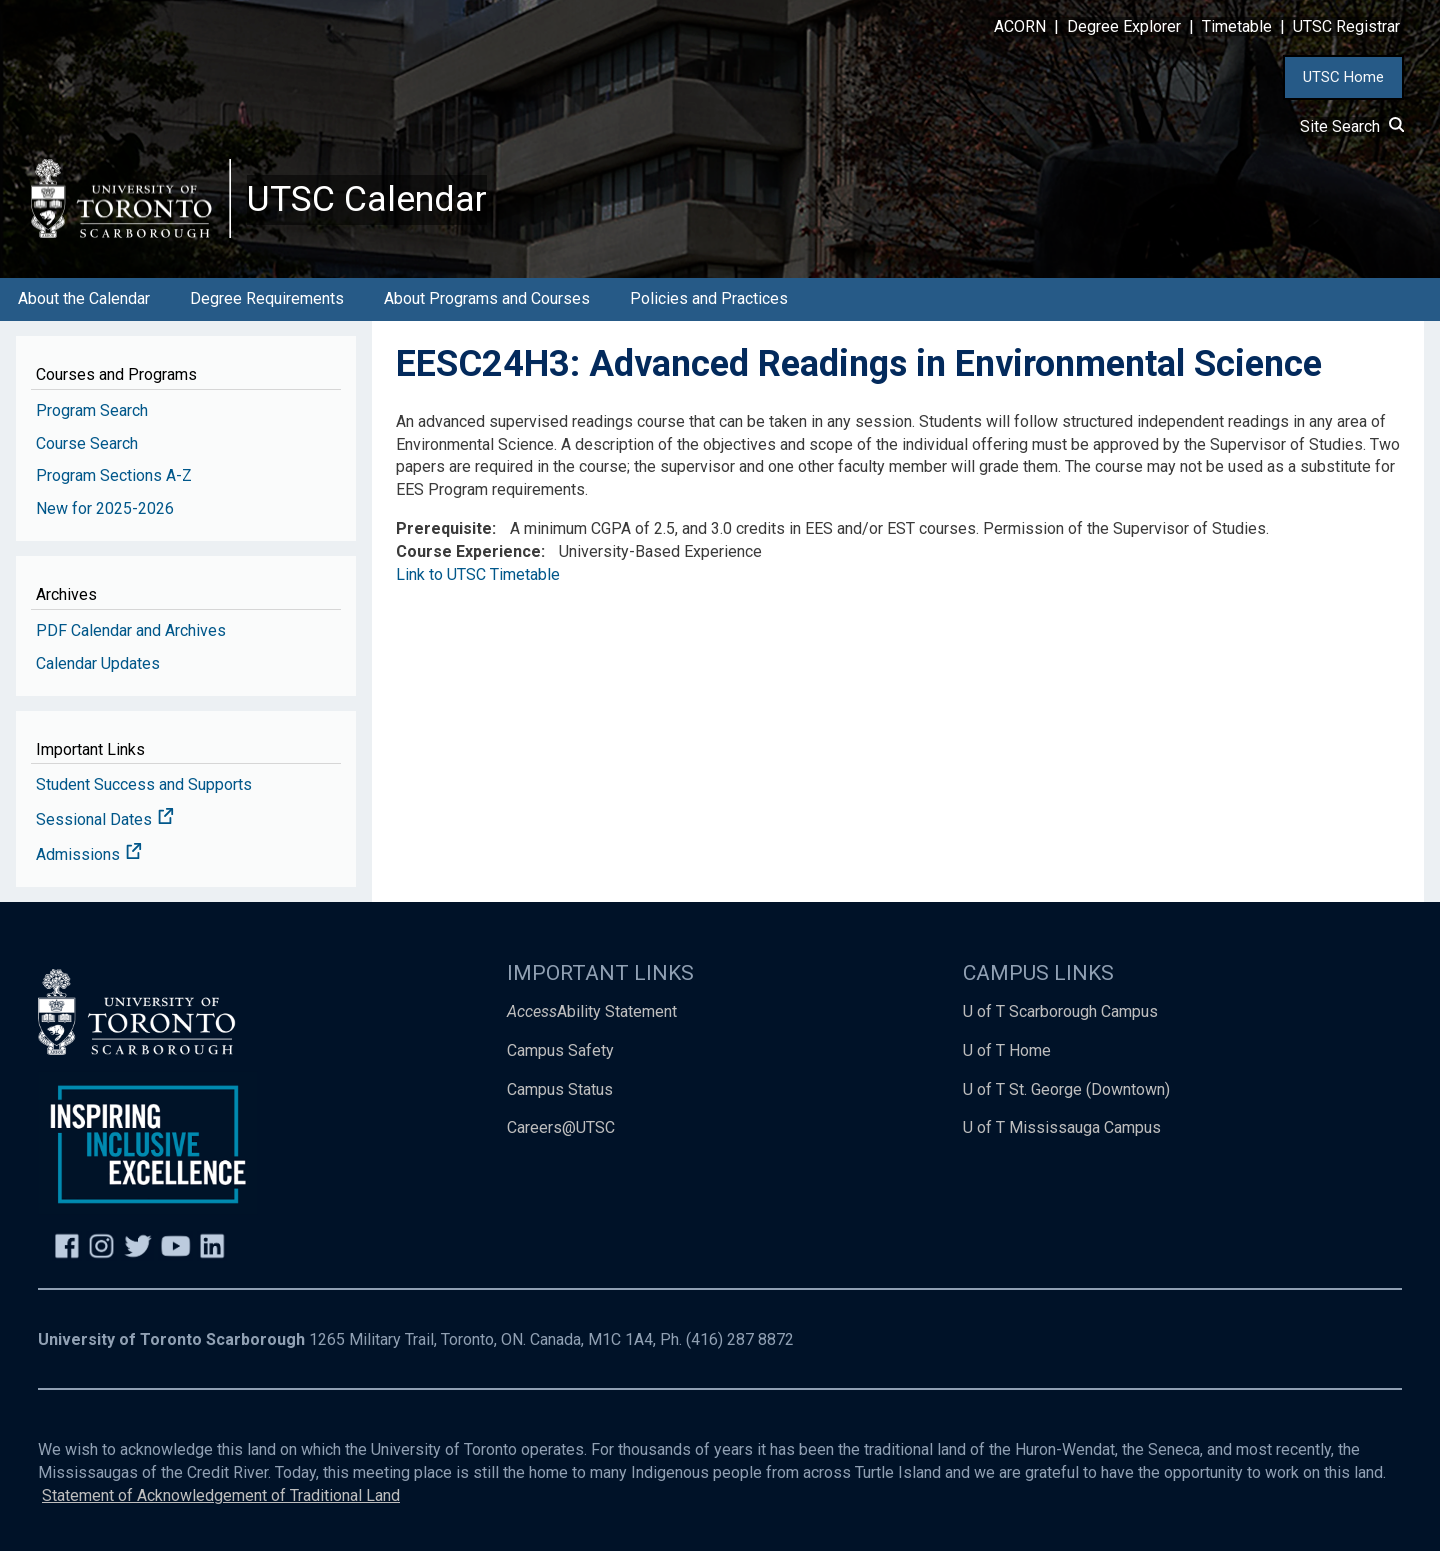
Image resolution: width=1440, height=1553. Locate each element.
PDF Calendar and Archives (131, 631)
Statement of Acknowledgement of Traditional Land (221, 1496)
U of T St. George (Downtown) (1066, 1090)
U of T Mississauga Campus (1062, 1129)
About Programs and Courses (487, 300)
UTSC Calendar (367, 200)
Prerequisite (444, 530)
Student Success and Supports (144, 786)
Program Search (92, 411)
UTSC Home (1343, 77)
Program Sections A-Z (114, 477)
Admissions (89, 856)
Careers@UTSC (561, 1129)
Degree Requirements (267, 300)
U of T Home (1007, 1051)
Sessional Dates (105, 821)
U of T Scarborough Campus (1060, 1012)
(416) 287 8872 (740, 1341)
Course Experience (468, 553)
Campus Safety (560, 1051)
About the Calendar (84, 300)
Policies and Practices (709, 300)
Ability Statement (592, 1012)
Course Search (87, 444)
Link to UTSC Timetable (478, 576)
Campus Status (560, 1090)
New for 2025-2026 (105, 510)
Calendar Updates (98, 664)
